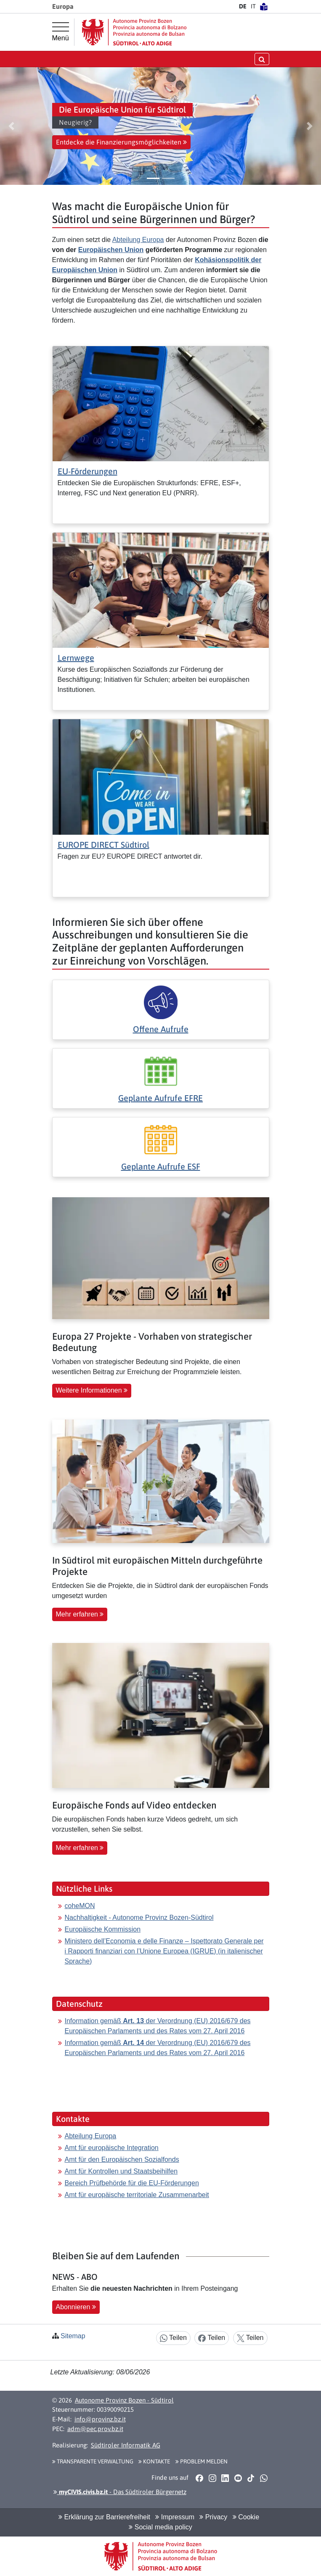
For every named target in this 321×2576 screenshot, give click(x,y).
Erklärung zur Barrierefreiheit (104, 2517)
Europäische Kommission (103, 1929)
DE (243, 6)
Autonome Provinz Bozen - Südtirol (124, 2400)
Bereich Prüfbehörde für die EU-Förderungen (132, 2183)
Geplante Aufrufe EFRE (160, 1098)
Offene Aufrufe (160, 1029)
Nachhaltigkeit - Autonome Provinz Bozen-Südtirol (139, 1917)
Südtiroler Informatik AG (125, 2445)
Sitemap (73, 2335)
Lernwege (76, 657)
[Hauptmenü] (60, 32)
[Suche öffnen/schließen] (262, 59)
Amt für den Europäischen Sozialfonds (122, 2159)
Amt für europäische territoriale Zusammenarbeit (137, 2194)
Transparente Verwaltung (92, 2461)
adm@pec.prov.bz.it (95, 2428)
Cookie (246, 2517)
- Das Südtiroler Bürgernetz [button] (119, 2491)
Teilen (173, 2338)
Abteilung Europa (138, 239)
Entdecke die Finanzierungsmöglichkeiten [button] (121, 142)
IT (253, 6)
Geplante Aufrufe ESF (160, 1166)
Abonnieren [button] (76, 2307)
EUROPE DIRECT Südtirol (103, 844)
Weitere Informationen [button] (92, 1390)
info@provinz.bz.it (100, 2419)
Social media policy (160, 2527)
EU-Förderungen (87, 471)
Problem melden (201, 2461)
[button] (11, 126)
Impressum (174, 2517)
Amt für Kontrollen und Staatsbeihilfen (121, 2171)
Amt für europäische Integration (112, 2147)
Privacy (213, 2517)
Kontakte (154, 2461)
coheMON (80, 1905)
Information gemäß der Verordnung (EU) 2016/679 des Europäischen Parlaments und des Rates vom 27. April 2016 (158, 2026)
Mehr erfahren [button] (80, 1614)
